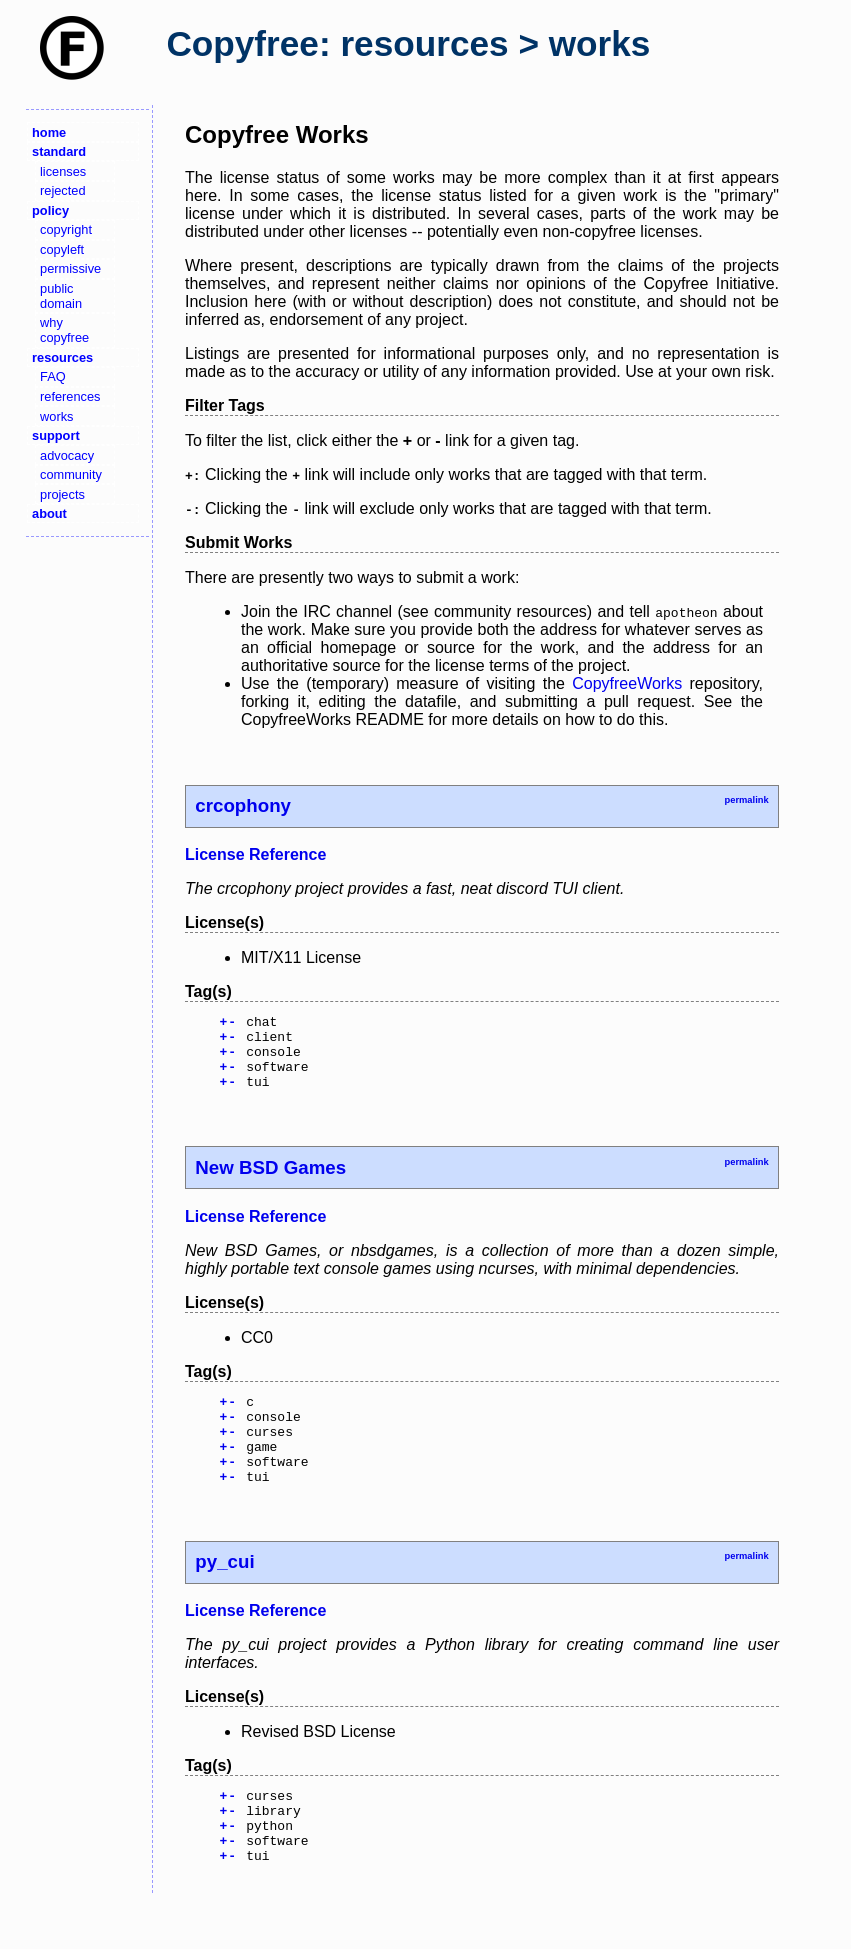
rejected (63, 190)
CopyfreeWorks (627, 683)
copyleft (62, 249)
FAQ (53, 376)
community (71, 474)
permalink (746, 800)
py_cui (224, 1594)
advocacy (67, 455)
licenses (63, 171)
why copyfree (64, 330)
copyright (66, 229)
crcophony (243, 805)
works (56, 416)
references (70, 396)
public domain (61, 296)
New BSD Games (270, 1182)
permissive (70, 268)
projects (62, 494)
